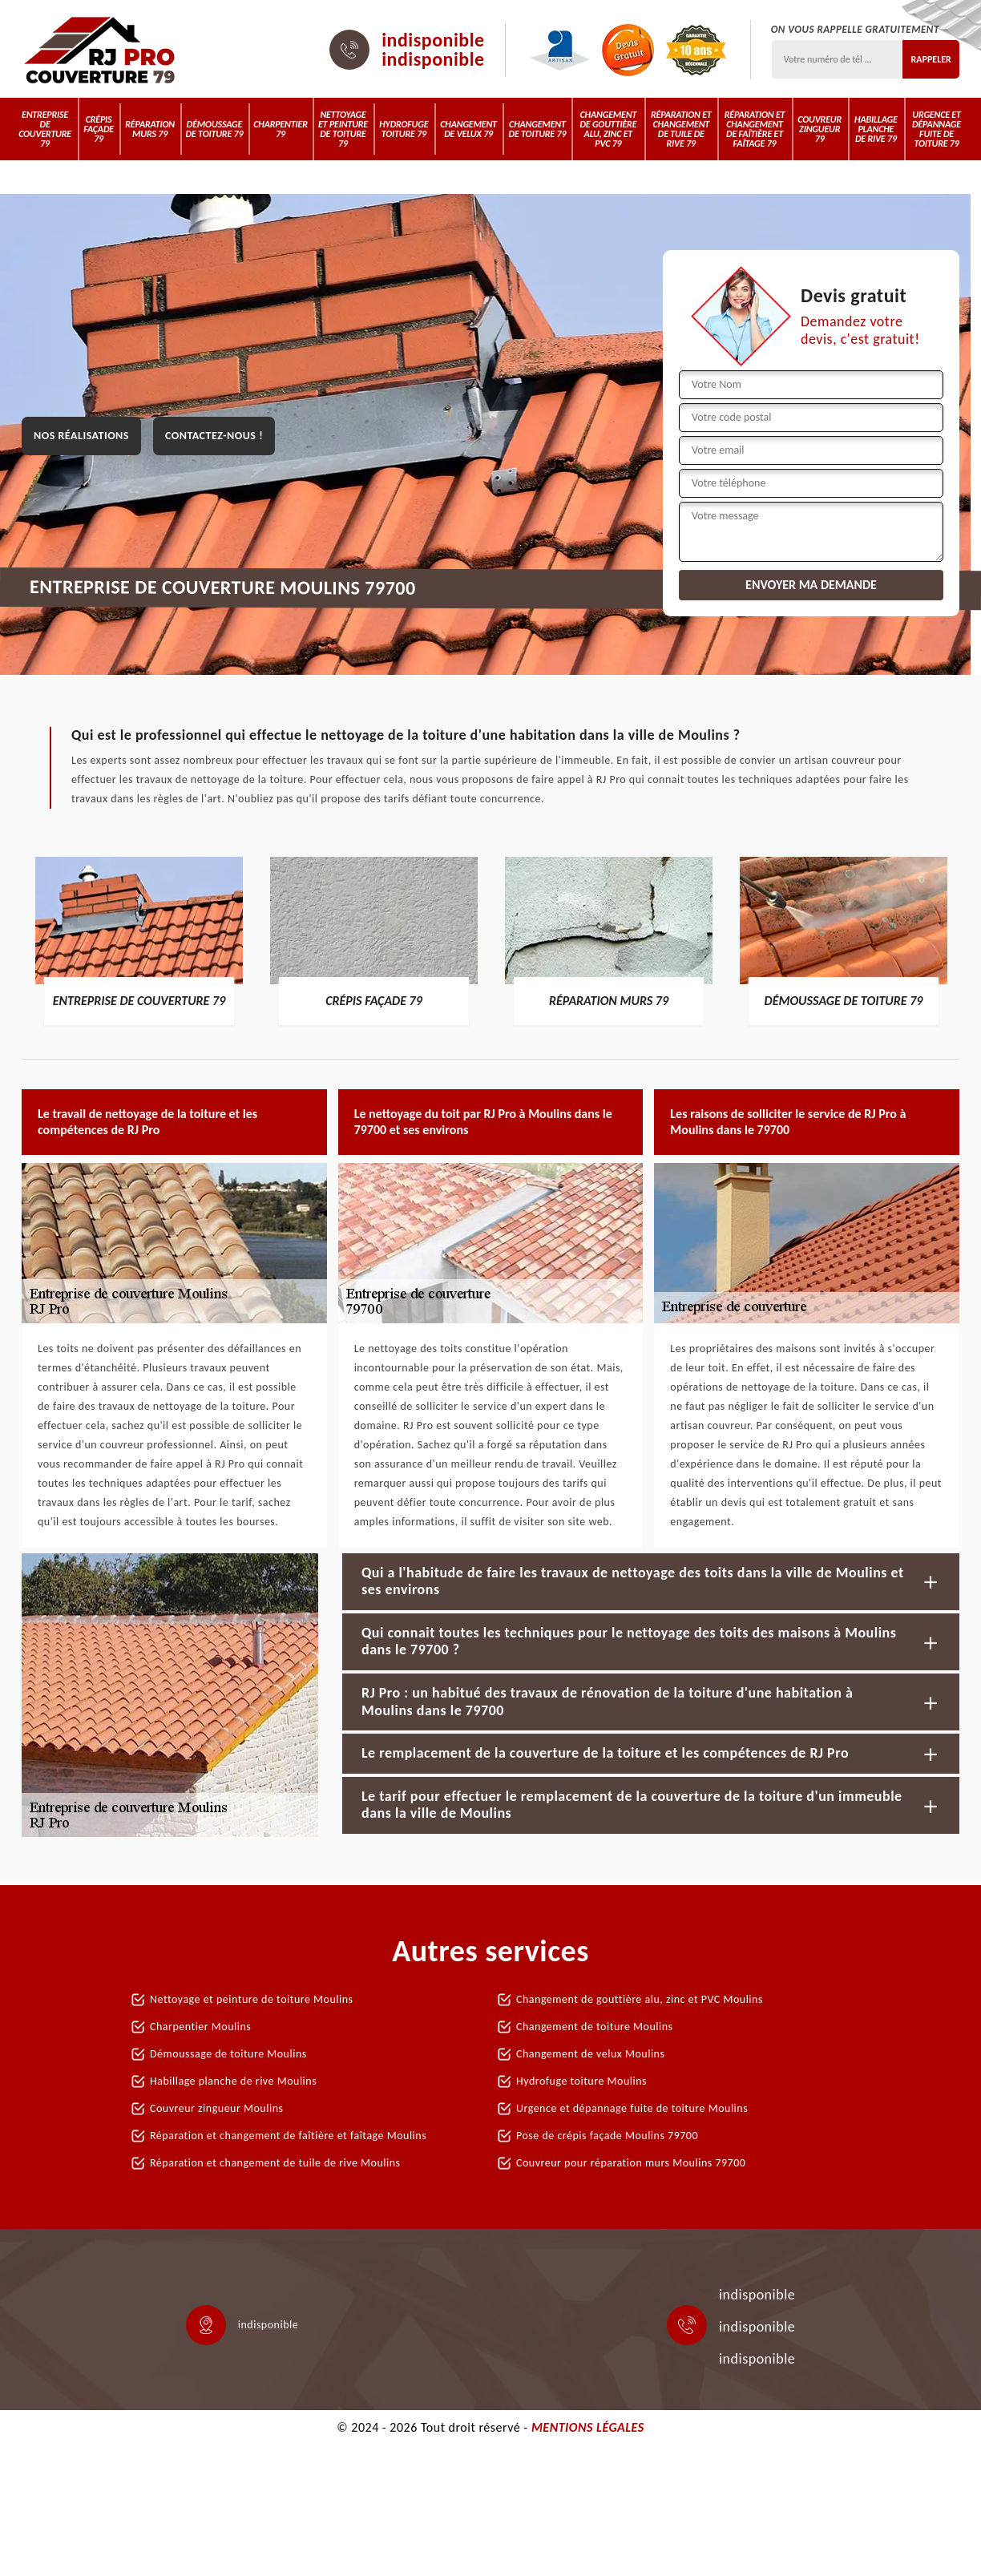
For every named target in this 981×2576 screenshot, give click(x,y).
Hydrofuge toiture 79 (403, 129)
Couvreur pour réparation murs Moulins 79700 (630, 2163)
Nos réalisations (81, 435)
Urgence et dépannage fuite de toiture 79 (936, 129)
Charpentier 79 (280, 129)
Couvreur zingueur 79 (819, 129)
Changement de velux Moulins (590, 2054)
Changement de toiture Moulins (594, 2026)
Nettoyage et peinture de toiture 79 (343, 129)
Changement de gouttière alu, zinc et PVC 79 (607, 129)
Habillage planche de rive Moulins (233, 2081)
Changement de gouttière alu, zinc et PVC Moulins (639, 1999)
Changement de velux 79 (468, 129)
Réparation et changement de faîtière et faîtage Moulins (288, 2135)
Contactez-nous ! (214, 435)
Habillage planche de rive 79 (876, 129)
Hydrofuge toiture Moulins (581, 2081)
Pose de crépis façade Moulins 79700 (607, 2135)
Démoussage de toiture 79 (215, 129)
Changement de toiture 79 (538, 129)
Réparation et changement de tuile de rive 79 (681, 129)
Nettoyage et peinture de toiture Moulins (251, 1999)
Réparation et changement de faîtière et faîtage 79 (755, 129)
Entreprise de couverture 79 (44, 129)
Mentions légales (587, 2427)
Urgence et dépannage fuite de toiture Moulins (632, 2108)
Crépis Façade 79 (98, 129)
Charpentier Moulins (200, 2026)
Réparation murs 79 (150, 129)
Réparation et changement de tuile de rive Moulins (275, 2163)
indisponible (433, 40)
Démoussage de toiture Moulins (228, 2054)
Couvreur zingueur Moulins (216, 2108)
